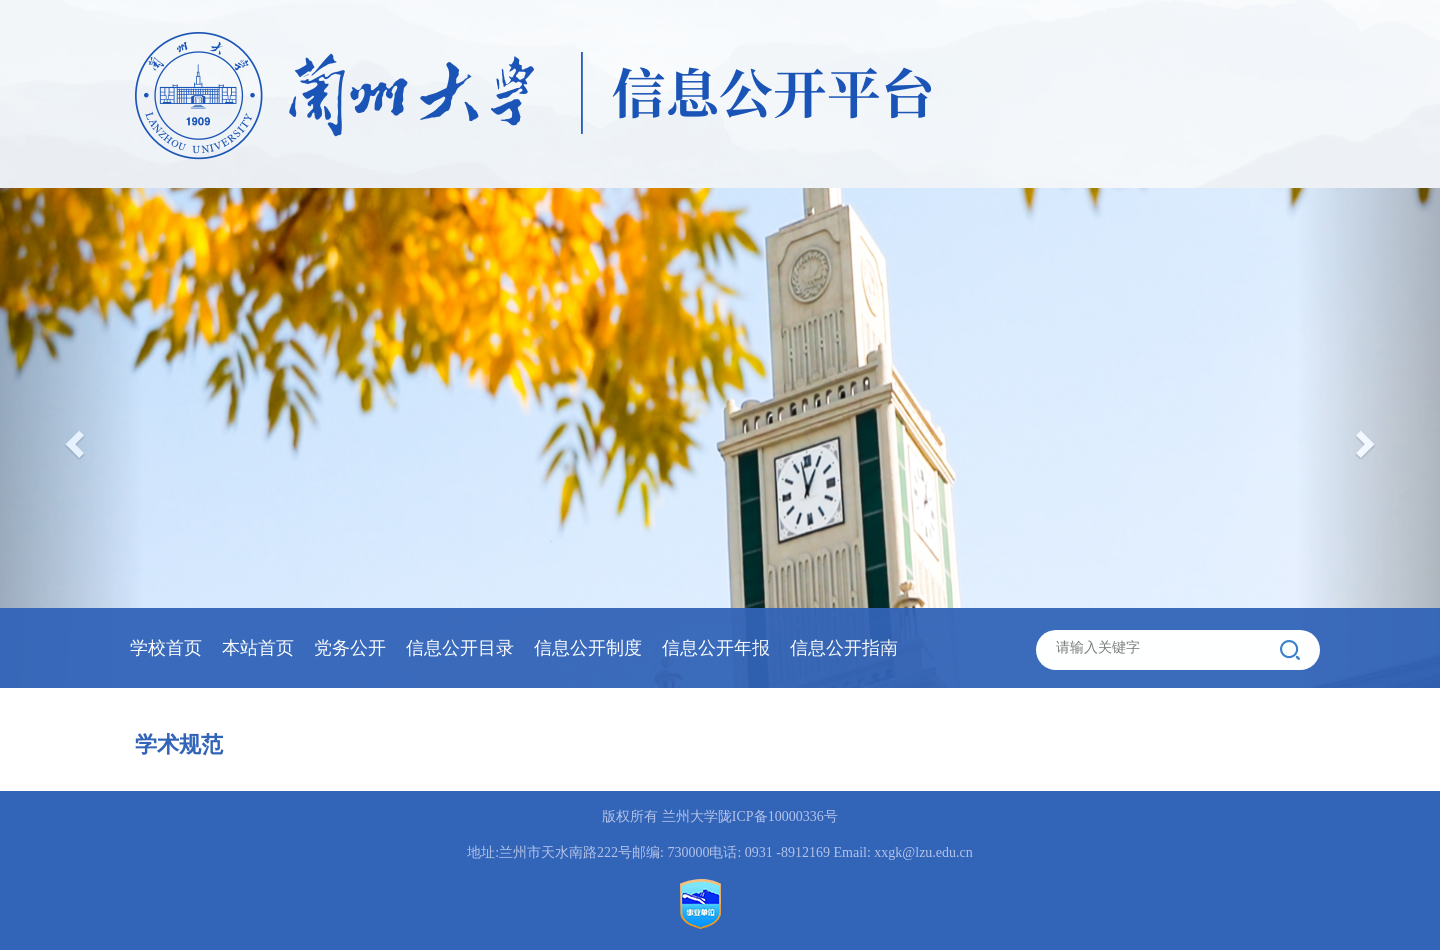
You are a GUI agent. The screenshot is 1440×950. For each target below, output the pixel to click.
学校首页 (166, 648)
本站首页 (258, 648)
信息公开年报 (716, 648)
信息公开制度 (588, 648)
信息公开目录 (460, 648)
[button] (1368, 438)
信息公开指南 (844, 648)
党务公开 (350, 648)
